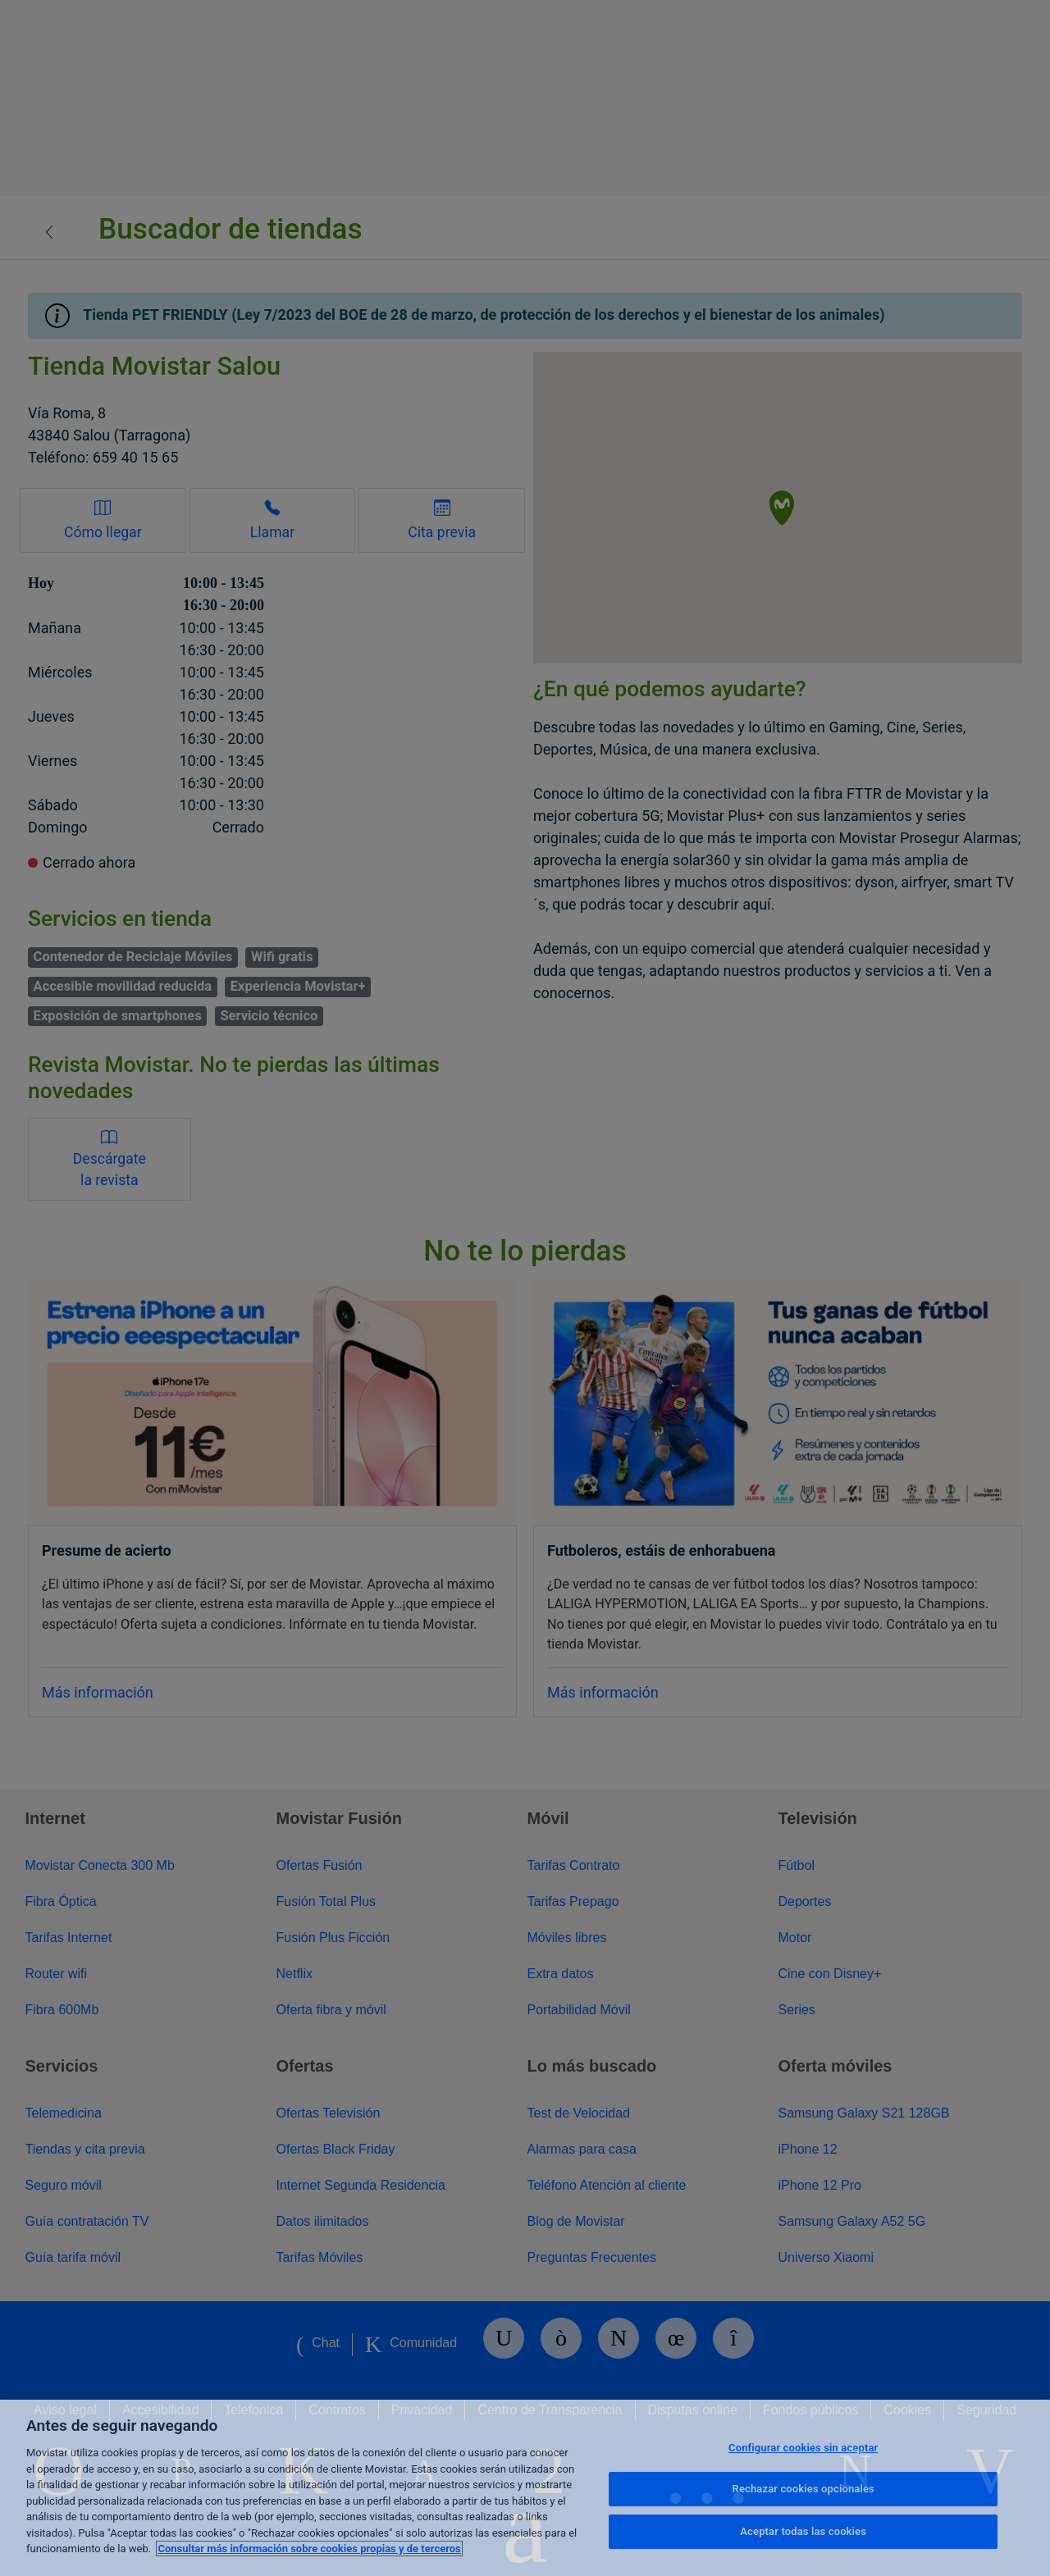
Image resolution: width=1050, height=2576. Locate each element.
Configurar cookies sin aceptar (803, 2448)
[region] (525, 2488)
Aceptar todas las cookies (803, 2531)
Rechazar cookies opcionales (803, 2489)
